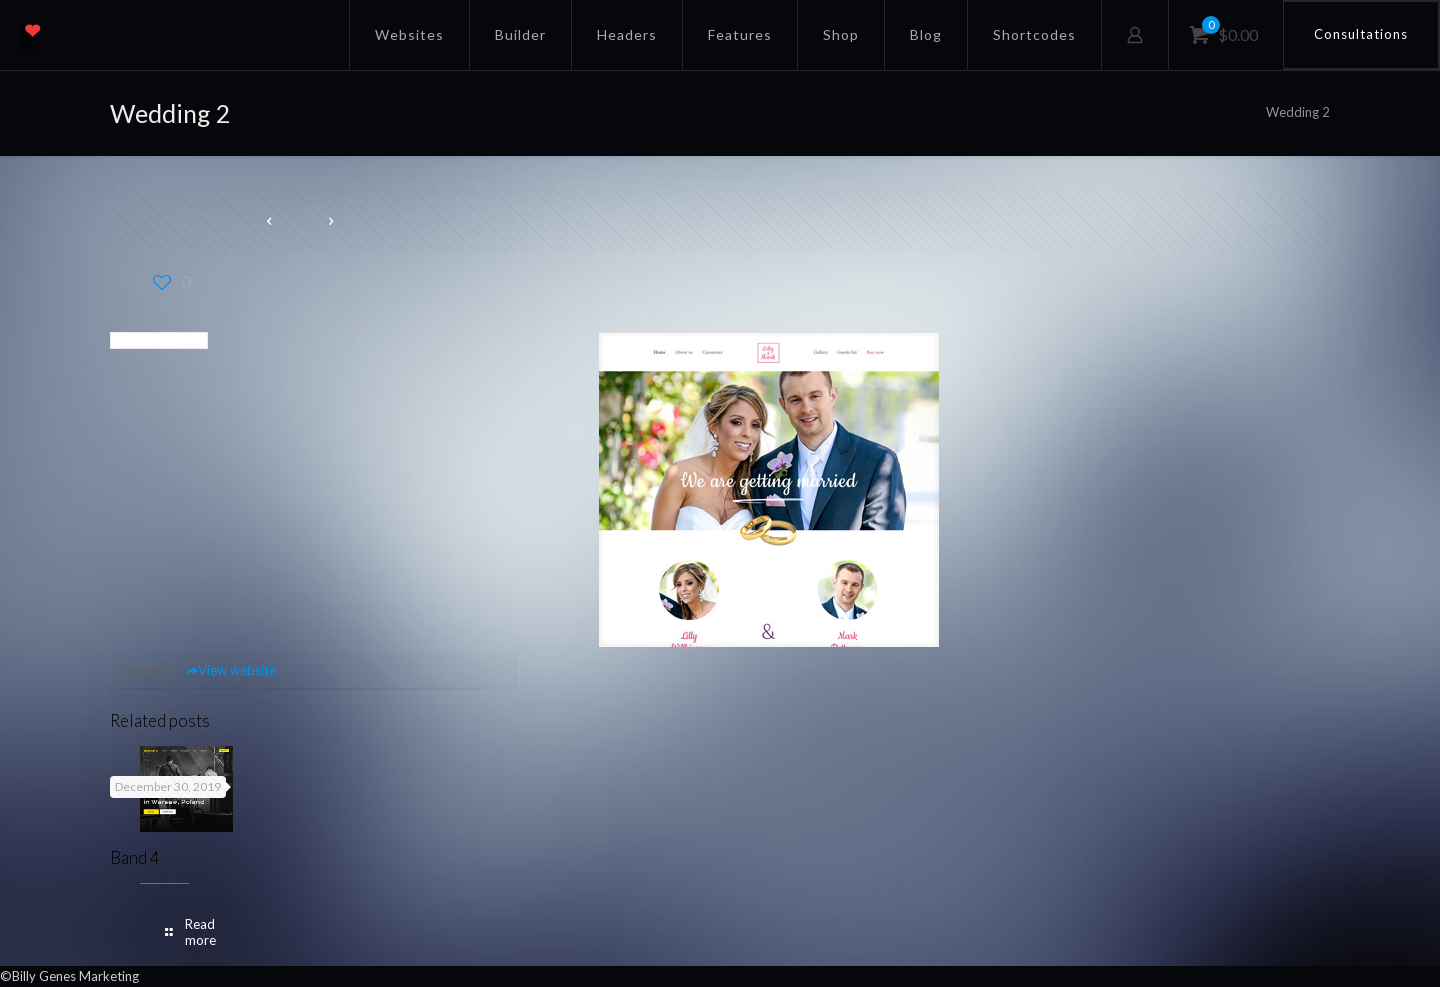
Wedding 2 (1298, 112)
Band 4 (135, 857)
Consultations (1361, 34)
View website (230, 670)
